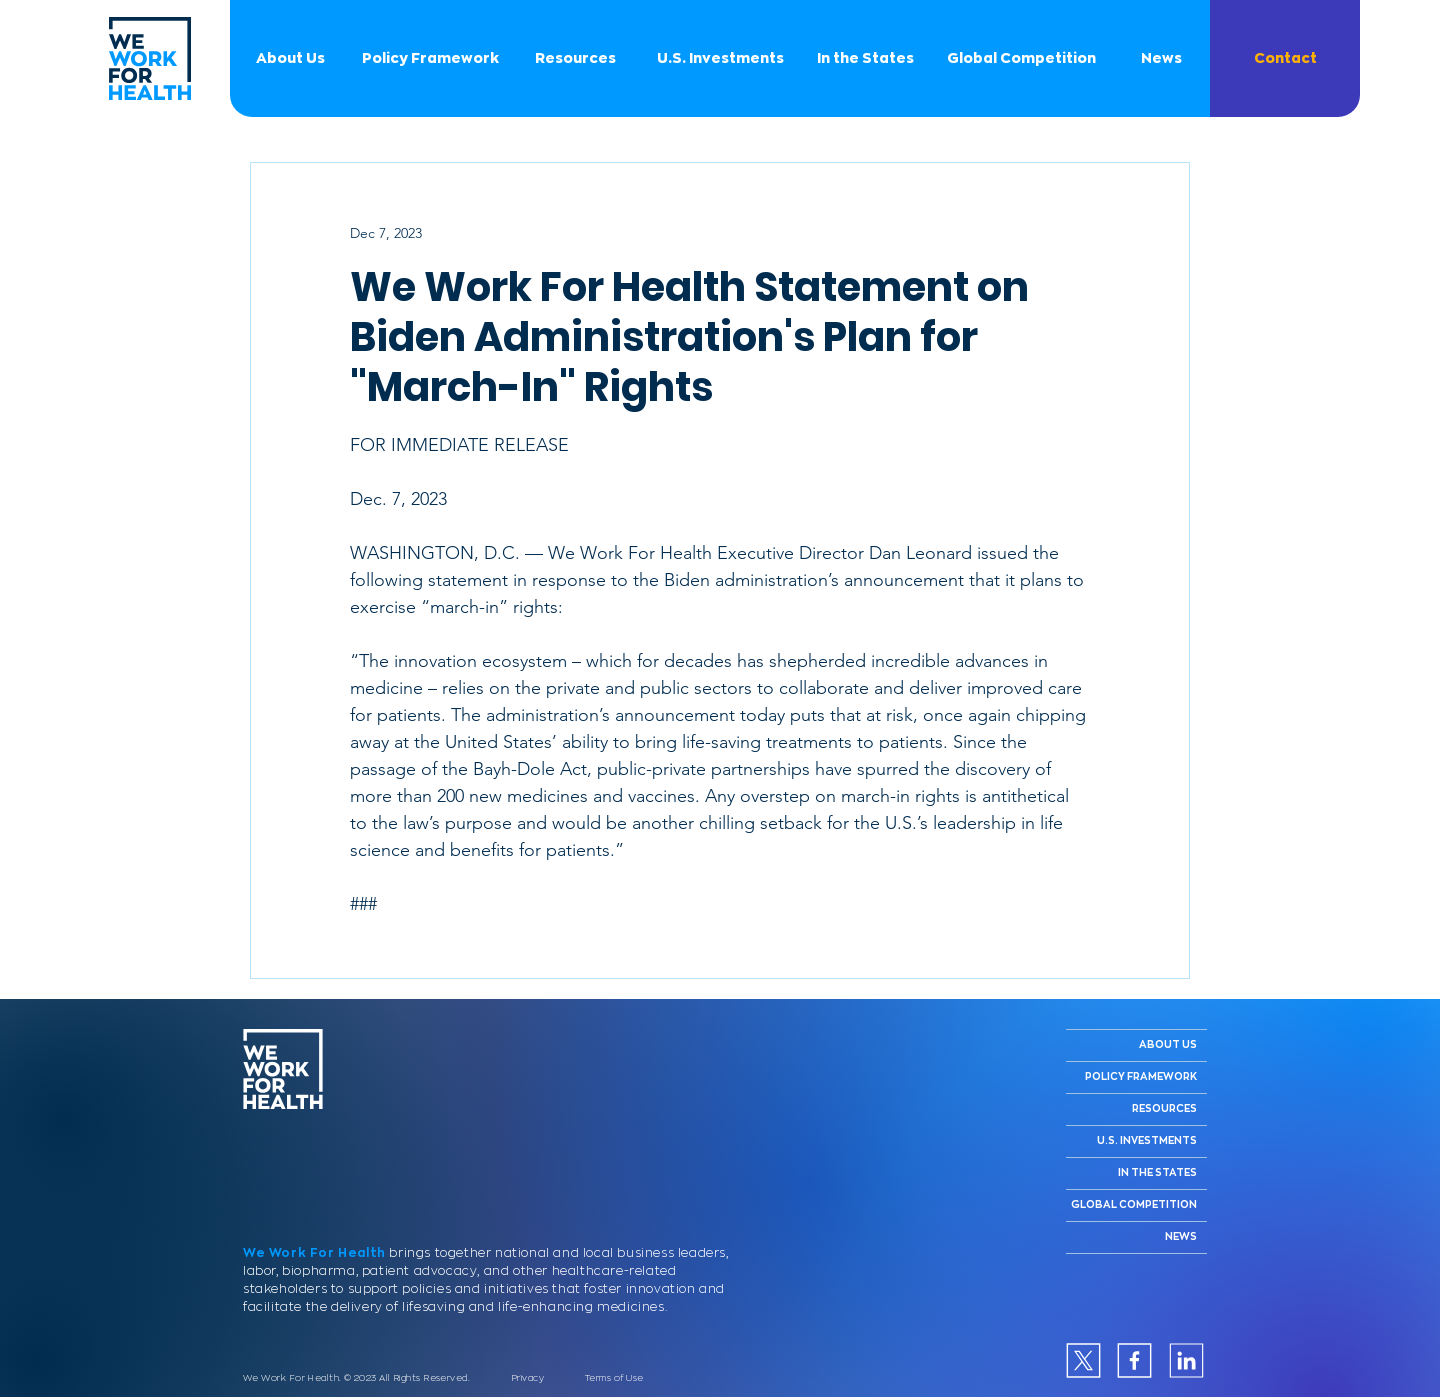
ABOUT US (1168, 1045)
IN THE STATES (1157, 1173)
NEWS (1181, 1237)
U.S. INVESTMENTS (1147, 1141)
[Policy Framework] (430, 58)
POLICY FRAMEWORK (1141, 1077)
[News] (1161, 58)
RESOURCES (1164, 1109)
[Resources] (575, 58)
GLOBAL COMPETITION (1134, 1205)
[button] (1285, 58)
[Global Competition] (1021, 58)
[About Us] (290, 58)
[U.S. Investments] (720, 58)
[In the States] (865, 58)
